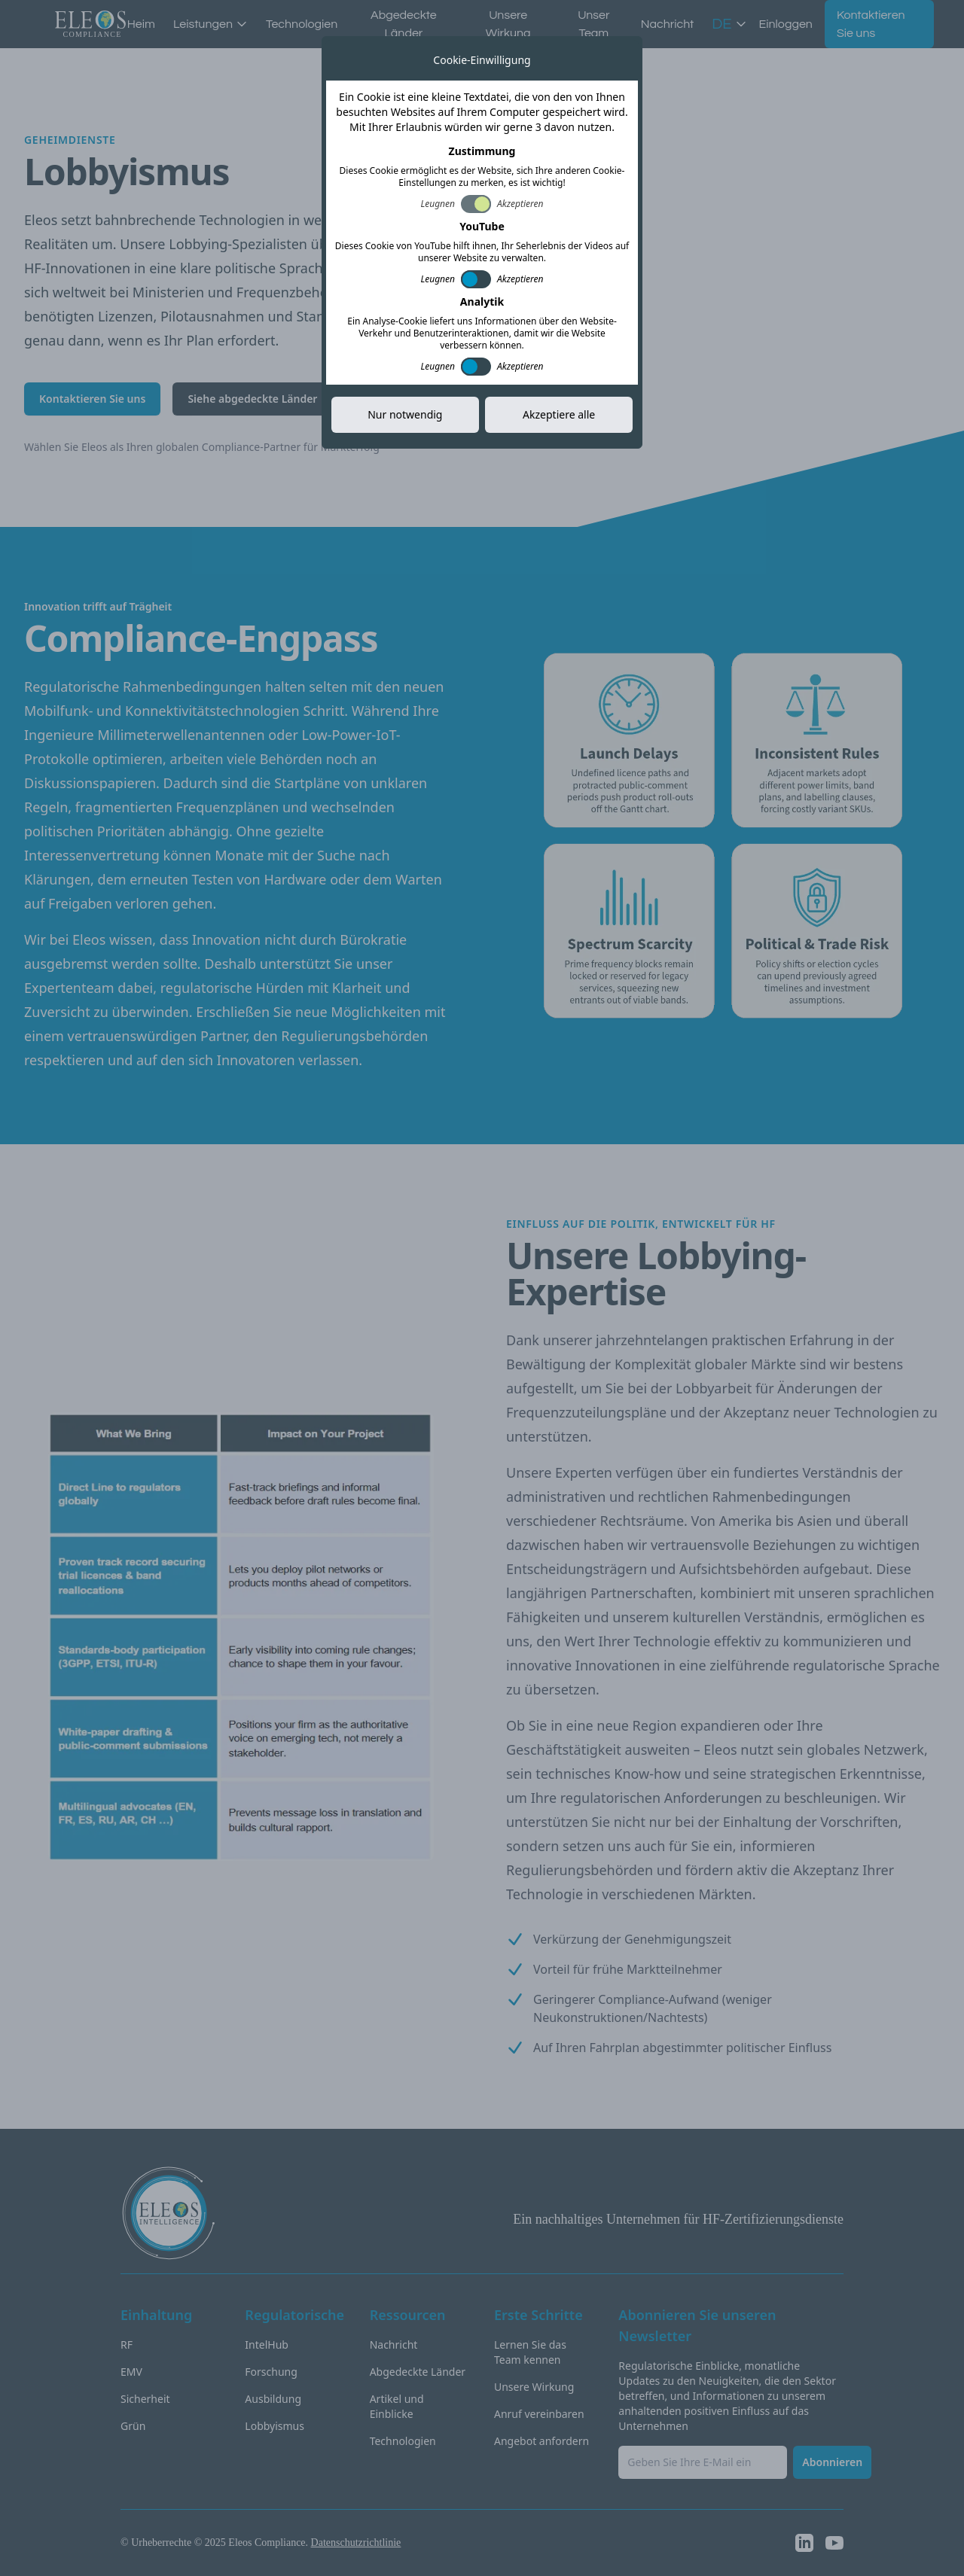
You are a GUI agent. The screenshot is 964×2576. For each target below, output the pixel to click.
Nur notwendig (405, 414)
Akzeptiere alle (559, 414)
